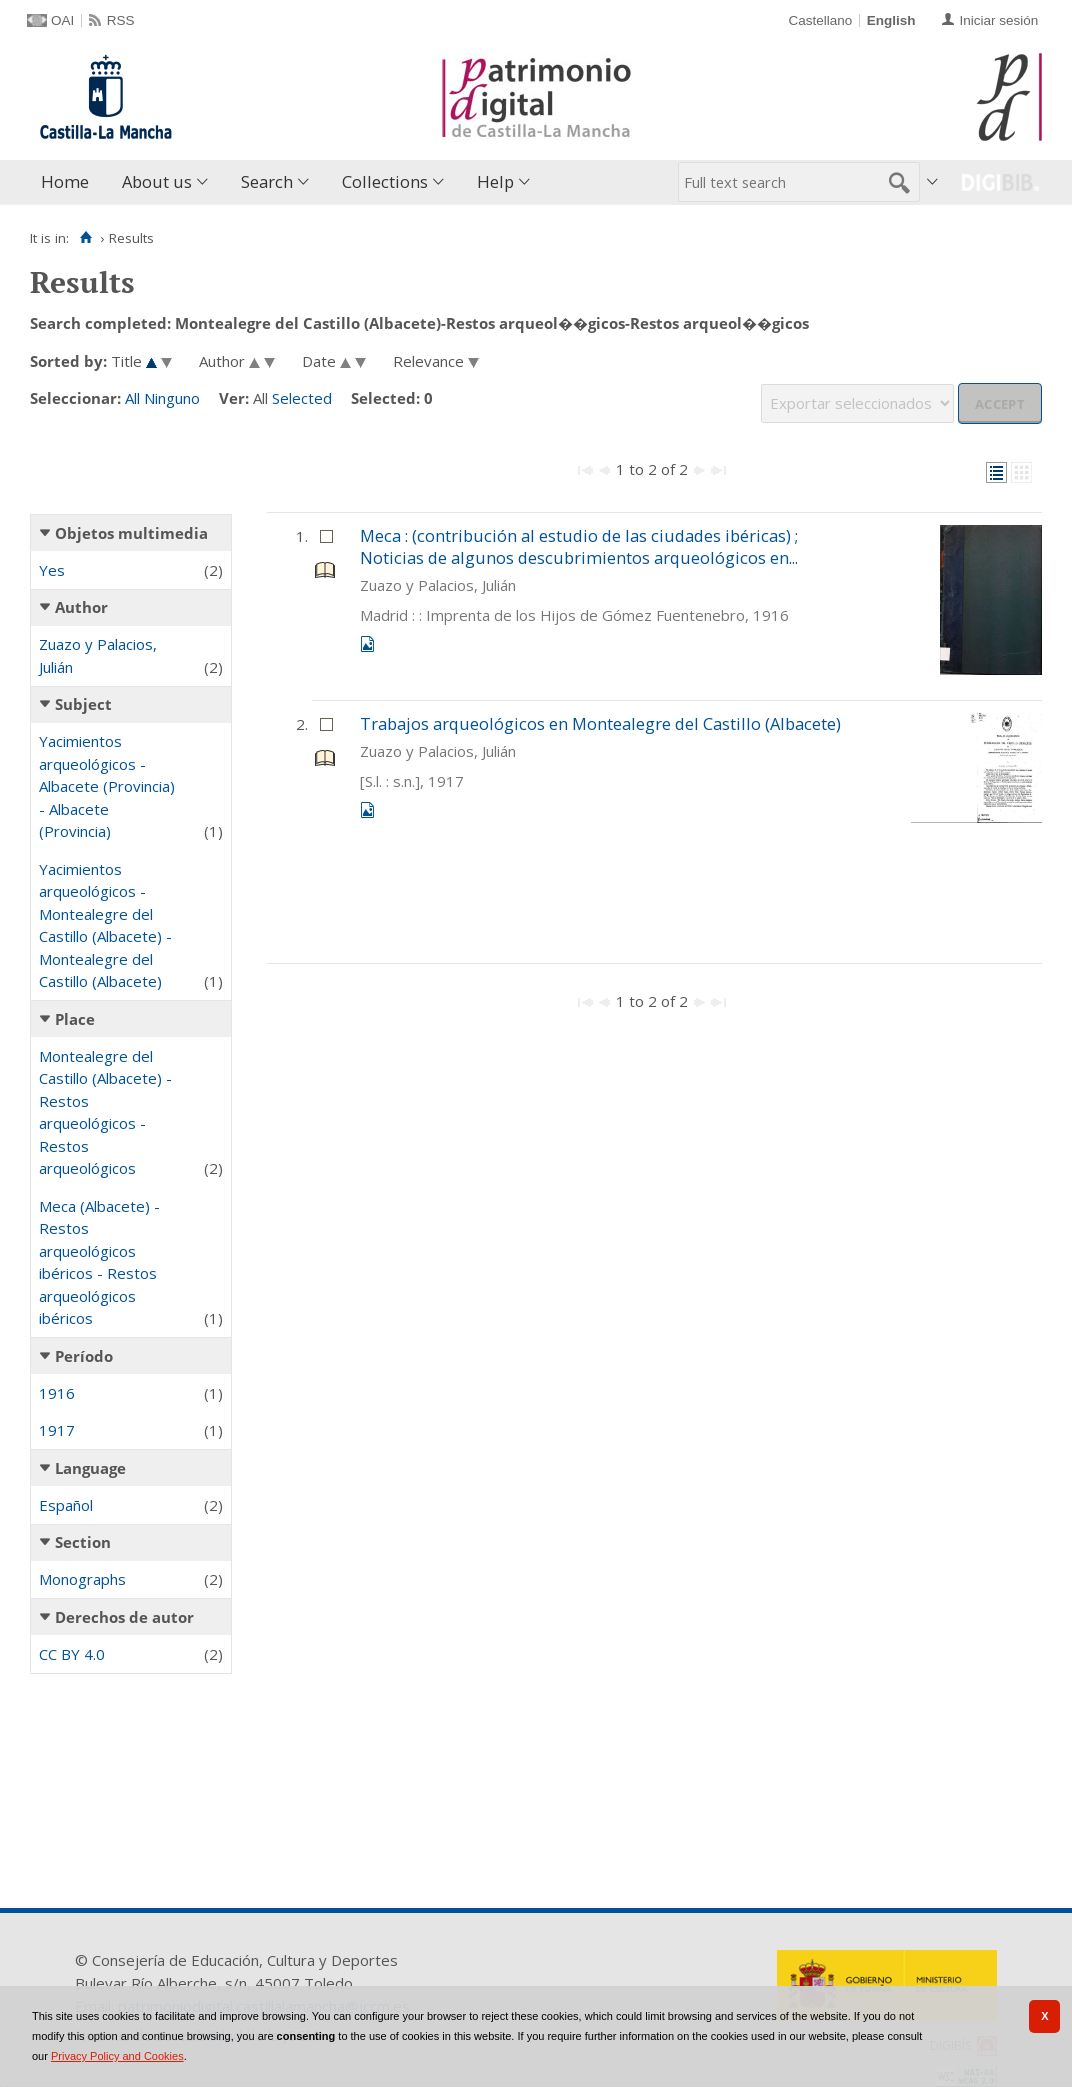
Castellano (820, 20)
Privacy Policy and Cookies (117, 2056)
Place (75, 1019)
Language (90, 1468)
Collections (385, 181)
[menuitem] (69, 182)
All (132, 398)
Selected (302, 398)
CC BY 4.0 (72, 1654)
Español (66, 1505)
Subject (83, 704)
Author (81, 607)
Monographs (82, 1579)
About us (157, 181)
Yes (52, 570)
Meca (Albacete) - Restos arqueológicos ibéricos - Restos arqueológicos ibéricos (99, 1262)
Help (495, 181)
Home (65, 181)
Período (84, 1356)
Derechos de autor (124, 1617)
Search (267, 181)
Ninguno (172, 398)
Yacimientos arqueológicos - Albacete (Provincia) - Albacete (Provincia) (107, 786)
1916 (57, 1393)
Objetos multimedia (131, 533)
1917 (57, 1430)
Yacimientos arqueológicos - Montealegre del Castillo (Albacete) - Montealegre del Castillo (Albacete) (105, 925)
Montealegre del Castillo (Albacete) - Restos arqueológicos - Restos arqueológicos (105, 1112)
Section (83, 1542)
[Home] (85, 238)
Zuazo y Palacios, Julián (98, 655)
